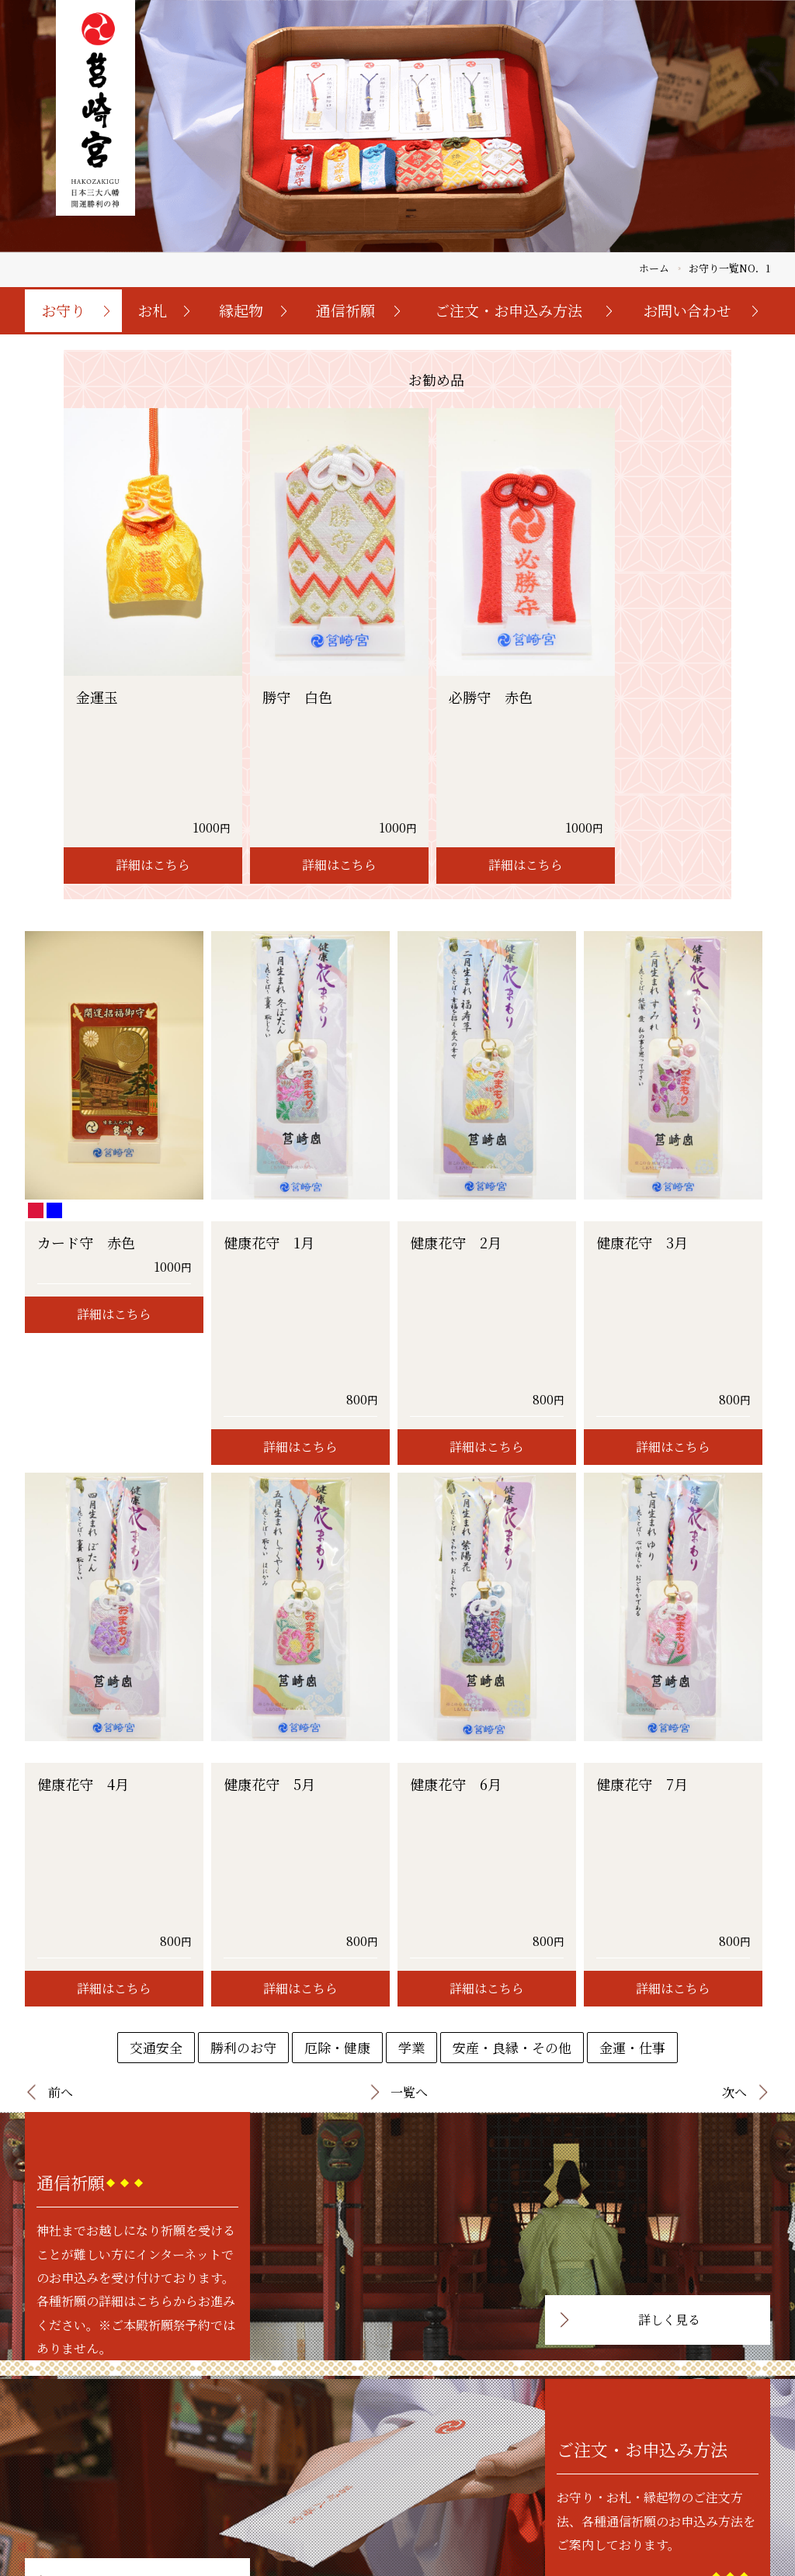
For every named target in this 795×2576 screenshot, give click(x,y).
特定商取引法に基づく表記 (524, 2503)
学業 (411, 1676)
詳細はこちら (153, 759)
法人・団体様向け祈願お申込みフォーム (686, 2503)
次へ (734, 1720)
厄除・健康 (337, 1676)
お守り (63, 309)
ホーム (654, 268)
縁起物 (241, 309)
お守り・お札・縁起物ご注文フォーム (682, 2450)
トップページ (366, 2450)
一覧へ (409, 1720)
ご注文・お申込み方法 (508, 309)
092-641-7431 (140, 2537)
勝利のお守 (243, 1676)
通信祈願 (345, 309)
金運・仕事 (632, 1676)
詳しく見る (669, 1949)
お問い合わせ (687, 309)
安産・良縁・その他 (512, 1676)
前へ (60, 1720)
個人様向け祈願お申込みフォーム (672, 2486)
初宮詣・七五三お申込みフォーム (672, 2468)
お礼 (426, 2468)
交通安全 (156, 1676)
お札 (152, 309)
